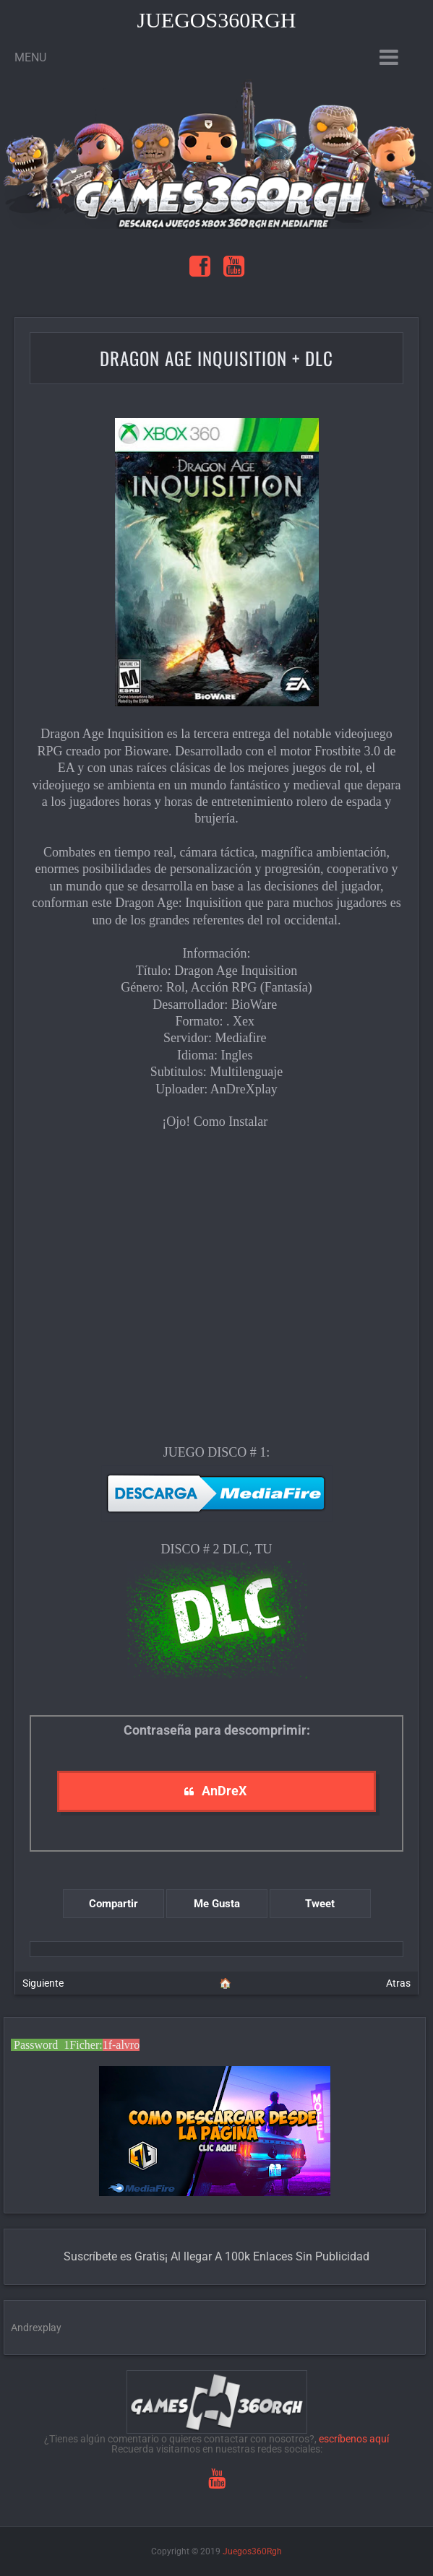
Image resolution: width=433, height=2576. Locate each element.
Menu (30, 57)
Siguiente (43, 1983)
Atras (398, 1983)
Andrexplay (36, 2327)
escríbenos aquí (354, 2439)
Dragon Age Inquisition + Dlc (216, 357)
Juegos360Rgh (216, 20)
